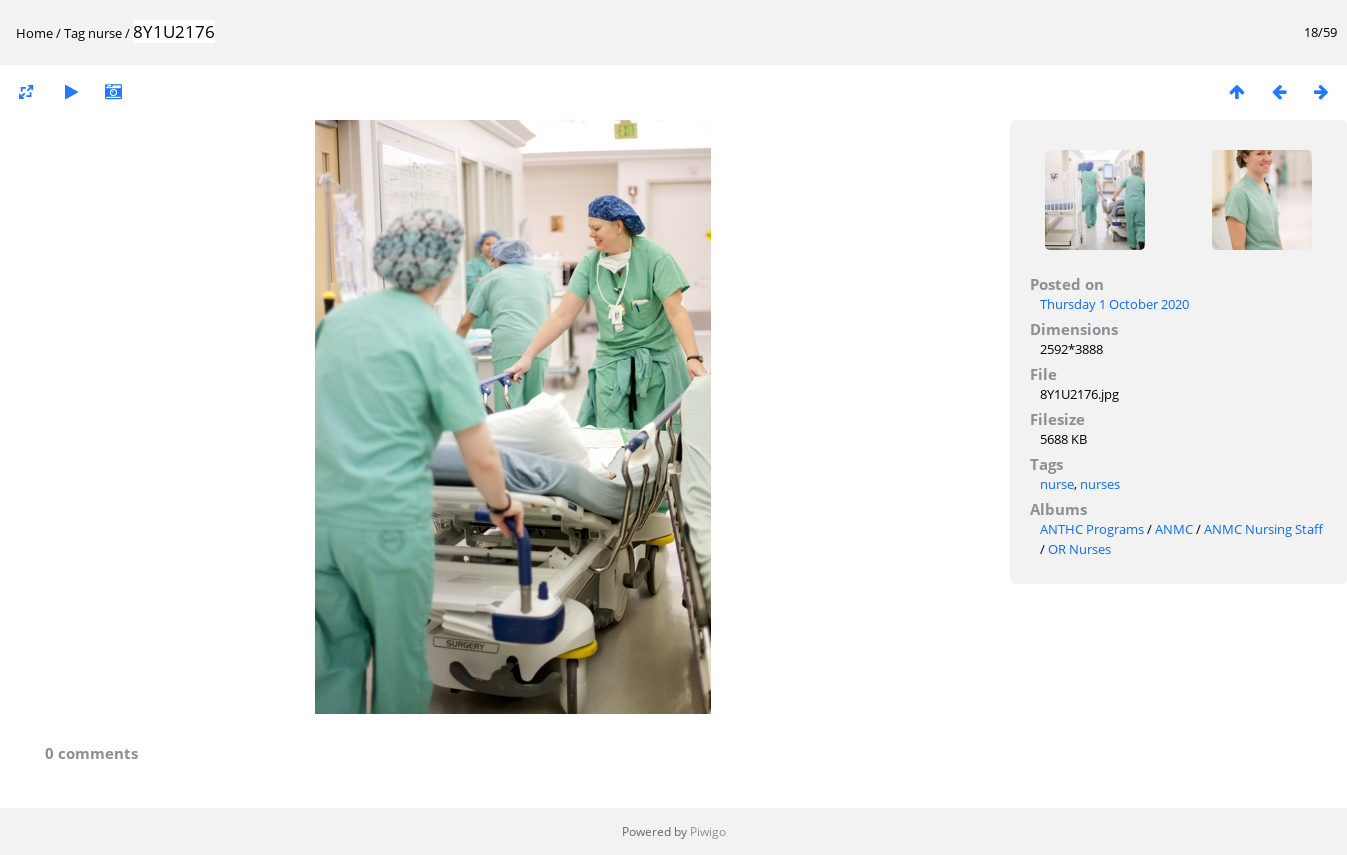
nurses (1100, 484)
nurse (105, 33)
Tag (74, 33)
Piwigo (708, 831)
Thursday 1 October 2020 (1114, 304)
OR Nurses (1079, 549)
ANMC (1174, 529)
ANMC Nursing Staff (1263, 529)
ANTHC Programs (1092, 529)
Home (34, 33)
